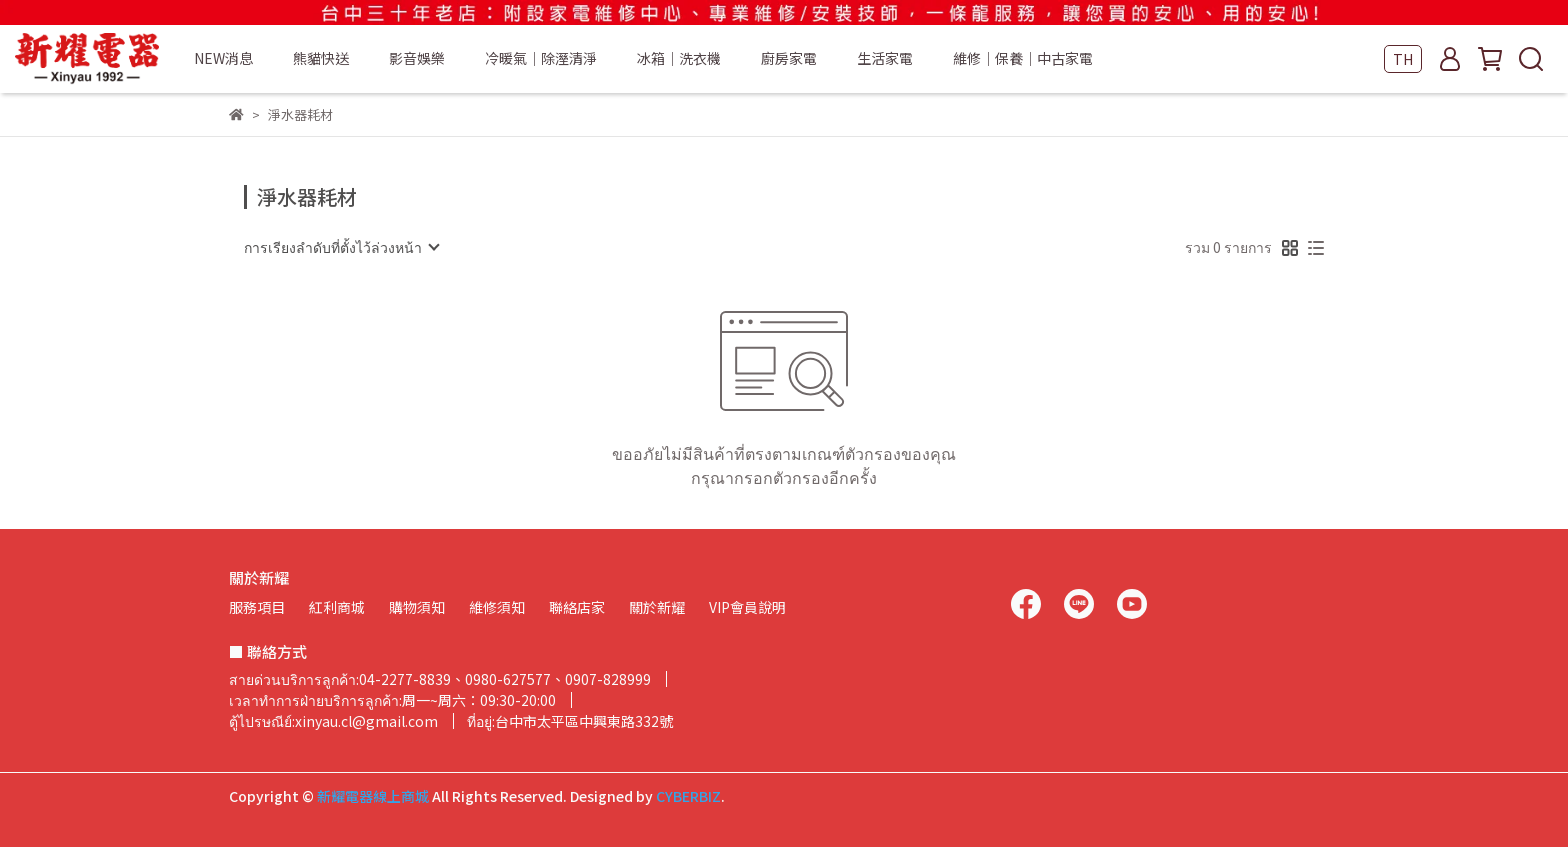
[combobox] (341, 247)
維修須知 (497, 607)
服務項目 (257, 607)
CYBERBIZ (688, 796)
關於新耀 (657, 607)
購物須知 (417, 607)
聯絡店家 (577, 607)
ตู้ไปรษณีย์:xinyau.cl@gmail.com (333, 721)
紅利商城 (337, 607)
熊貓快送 (321, 58)
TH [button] (1403, 59)
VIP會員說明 (747, 607)
